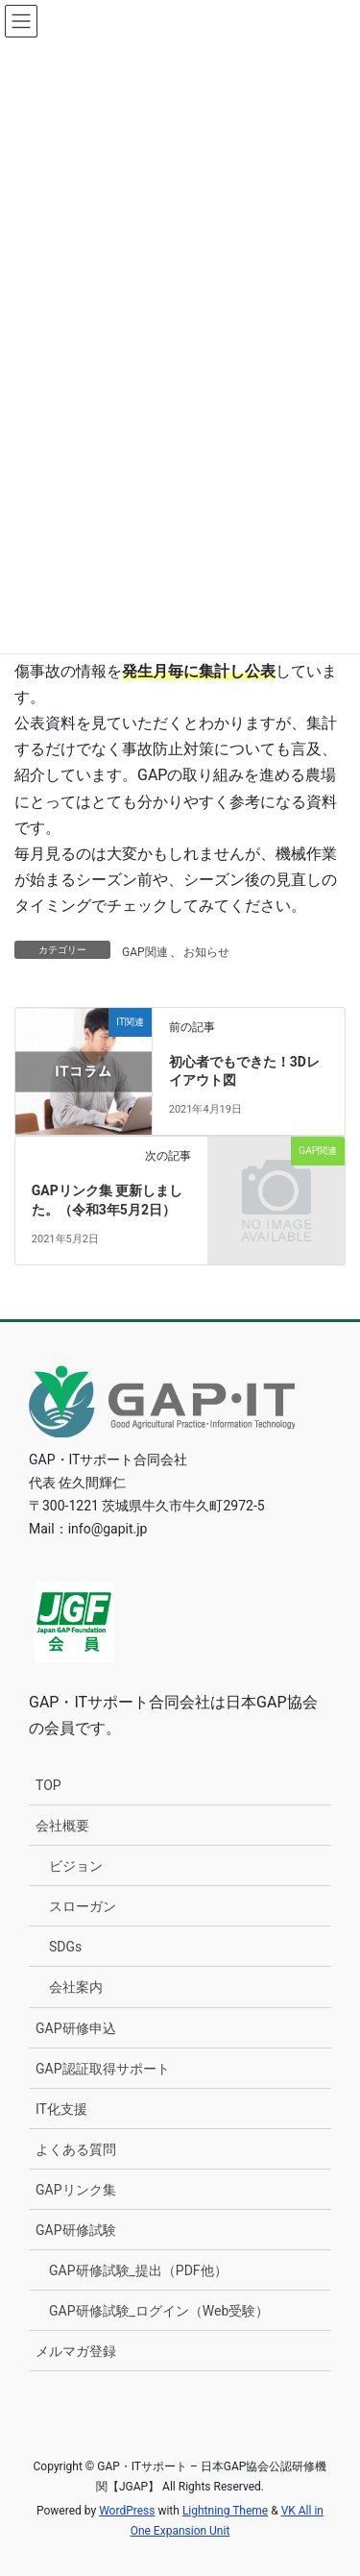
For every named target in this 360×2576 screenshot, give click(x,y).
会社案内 (76, 1987)
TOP (48, 1785)
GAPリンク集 (76, 2189)
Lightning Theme (225, 2510)
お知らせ (206, 952)
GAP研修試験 (76, 2230)
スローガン (82, 1906)
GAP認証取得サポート (103, 2068)
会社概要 (62, 1825)
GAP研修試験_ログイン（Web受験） (159, 2310)
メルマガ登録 (76, 2351)
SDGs (65, 1946)
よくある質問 (76, 2149)
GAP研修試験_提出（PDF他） (138, 2270)
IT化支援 (61, 2109)
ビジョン (76, 1866)
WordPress (127, 2510)
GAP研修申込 (76, 2028)
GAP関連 (145, 952)
